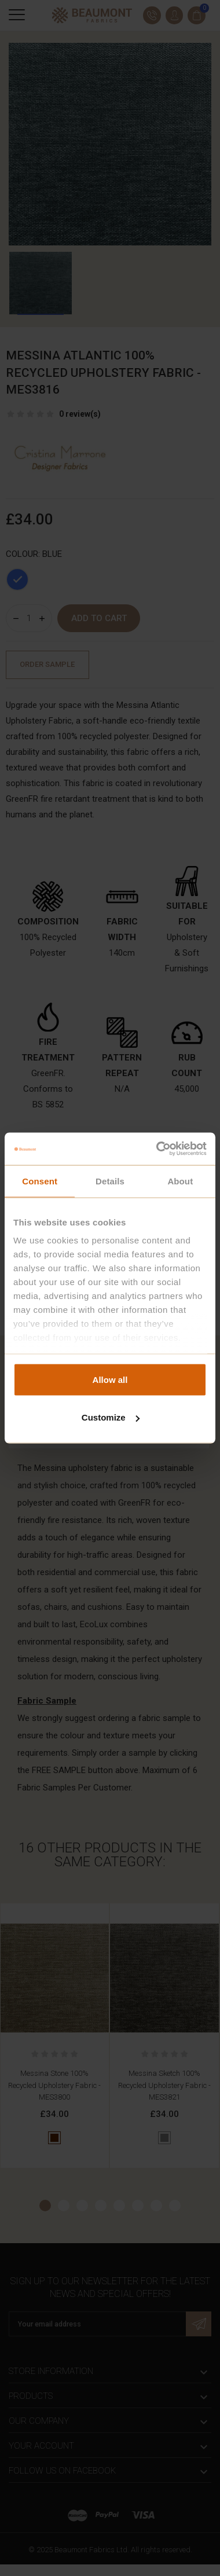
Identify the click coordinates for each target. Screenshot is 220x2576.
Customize (111, 1417)
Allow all (110, 1379)
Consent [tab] (39, 1181)
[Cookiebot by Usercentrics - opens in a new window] (157, 1149)
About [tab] (180, 1181)
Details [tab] (110, 1181)
